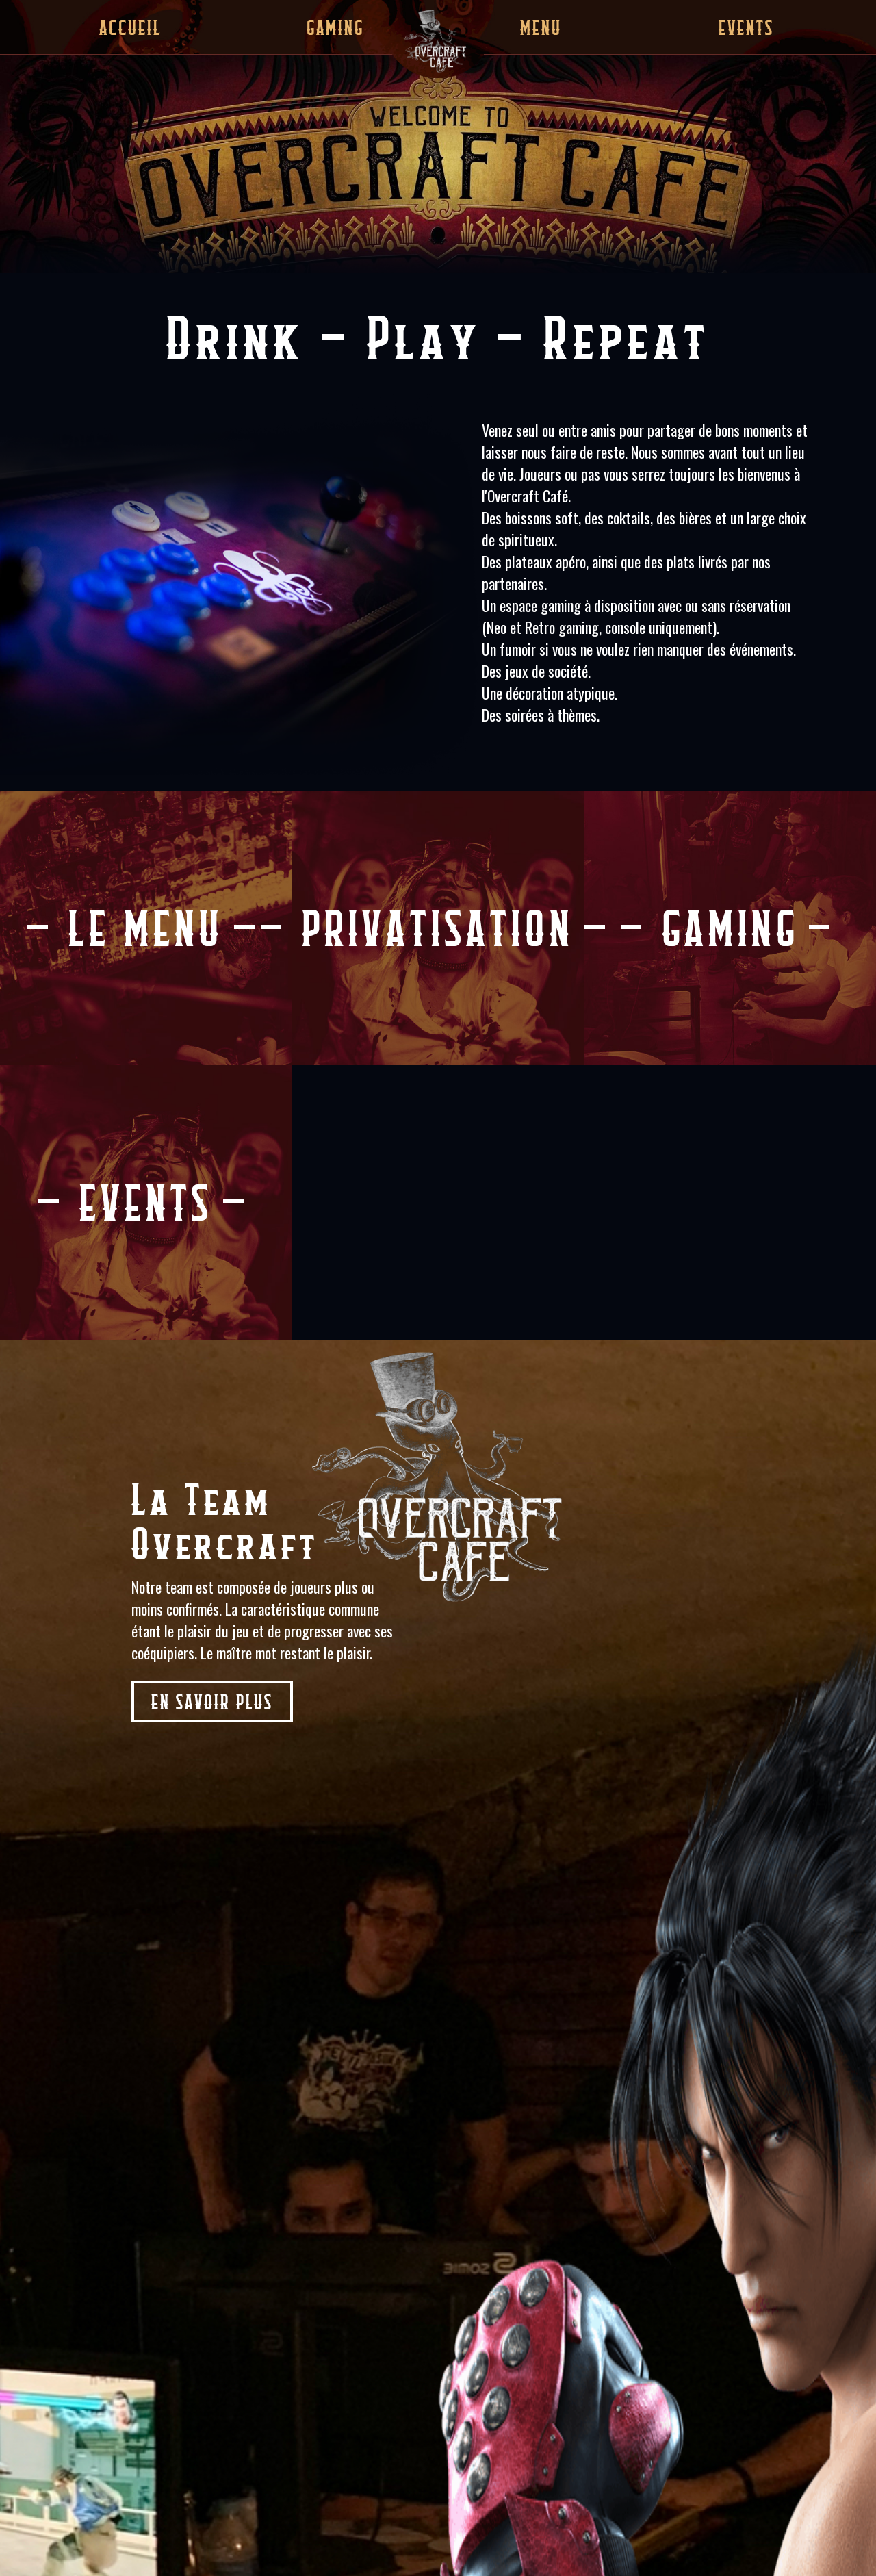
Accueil (130, 27)
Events (746, 27)
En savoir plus (212, 1701)
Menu (541, 27)
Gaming (335, 27)
